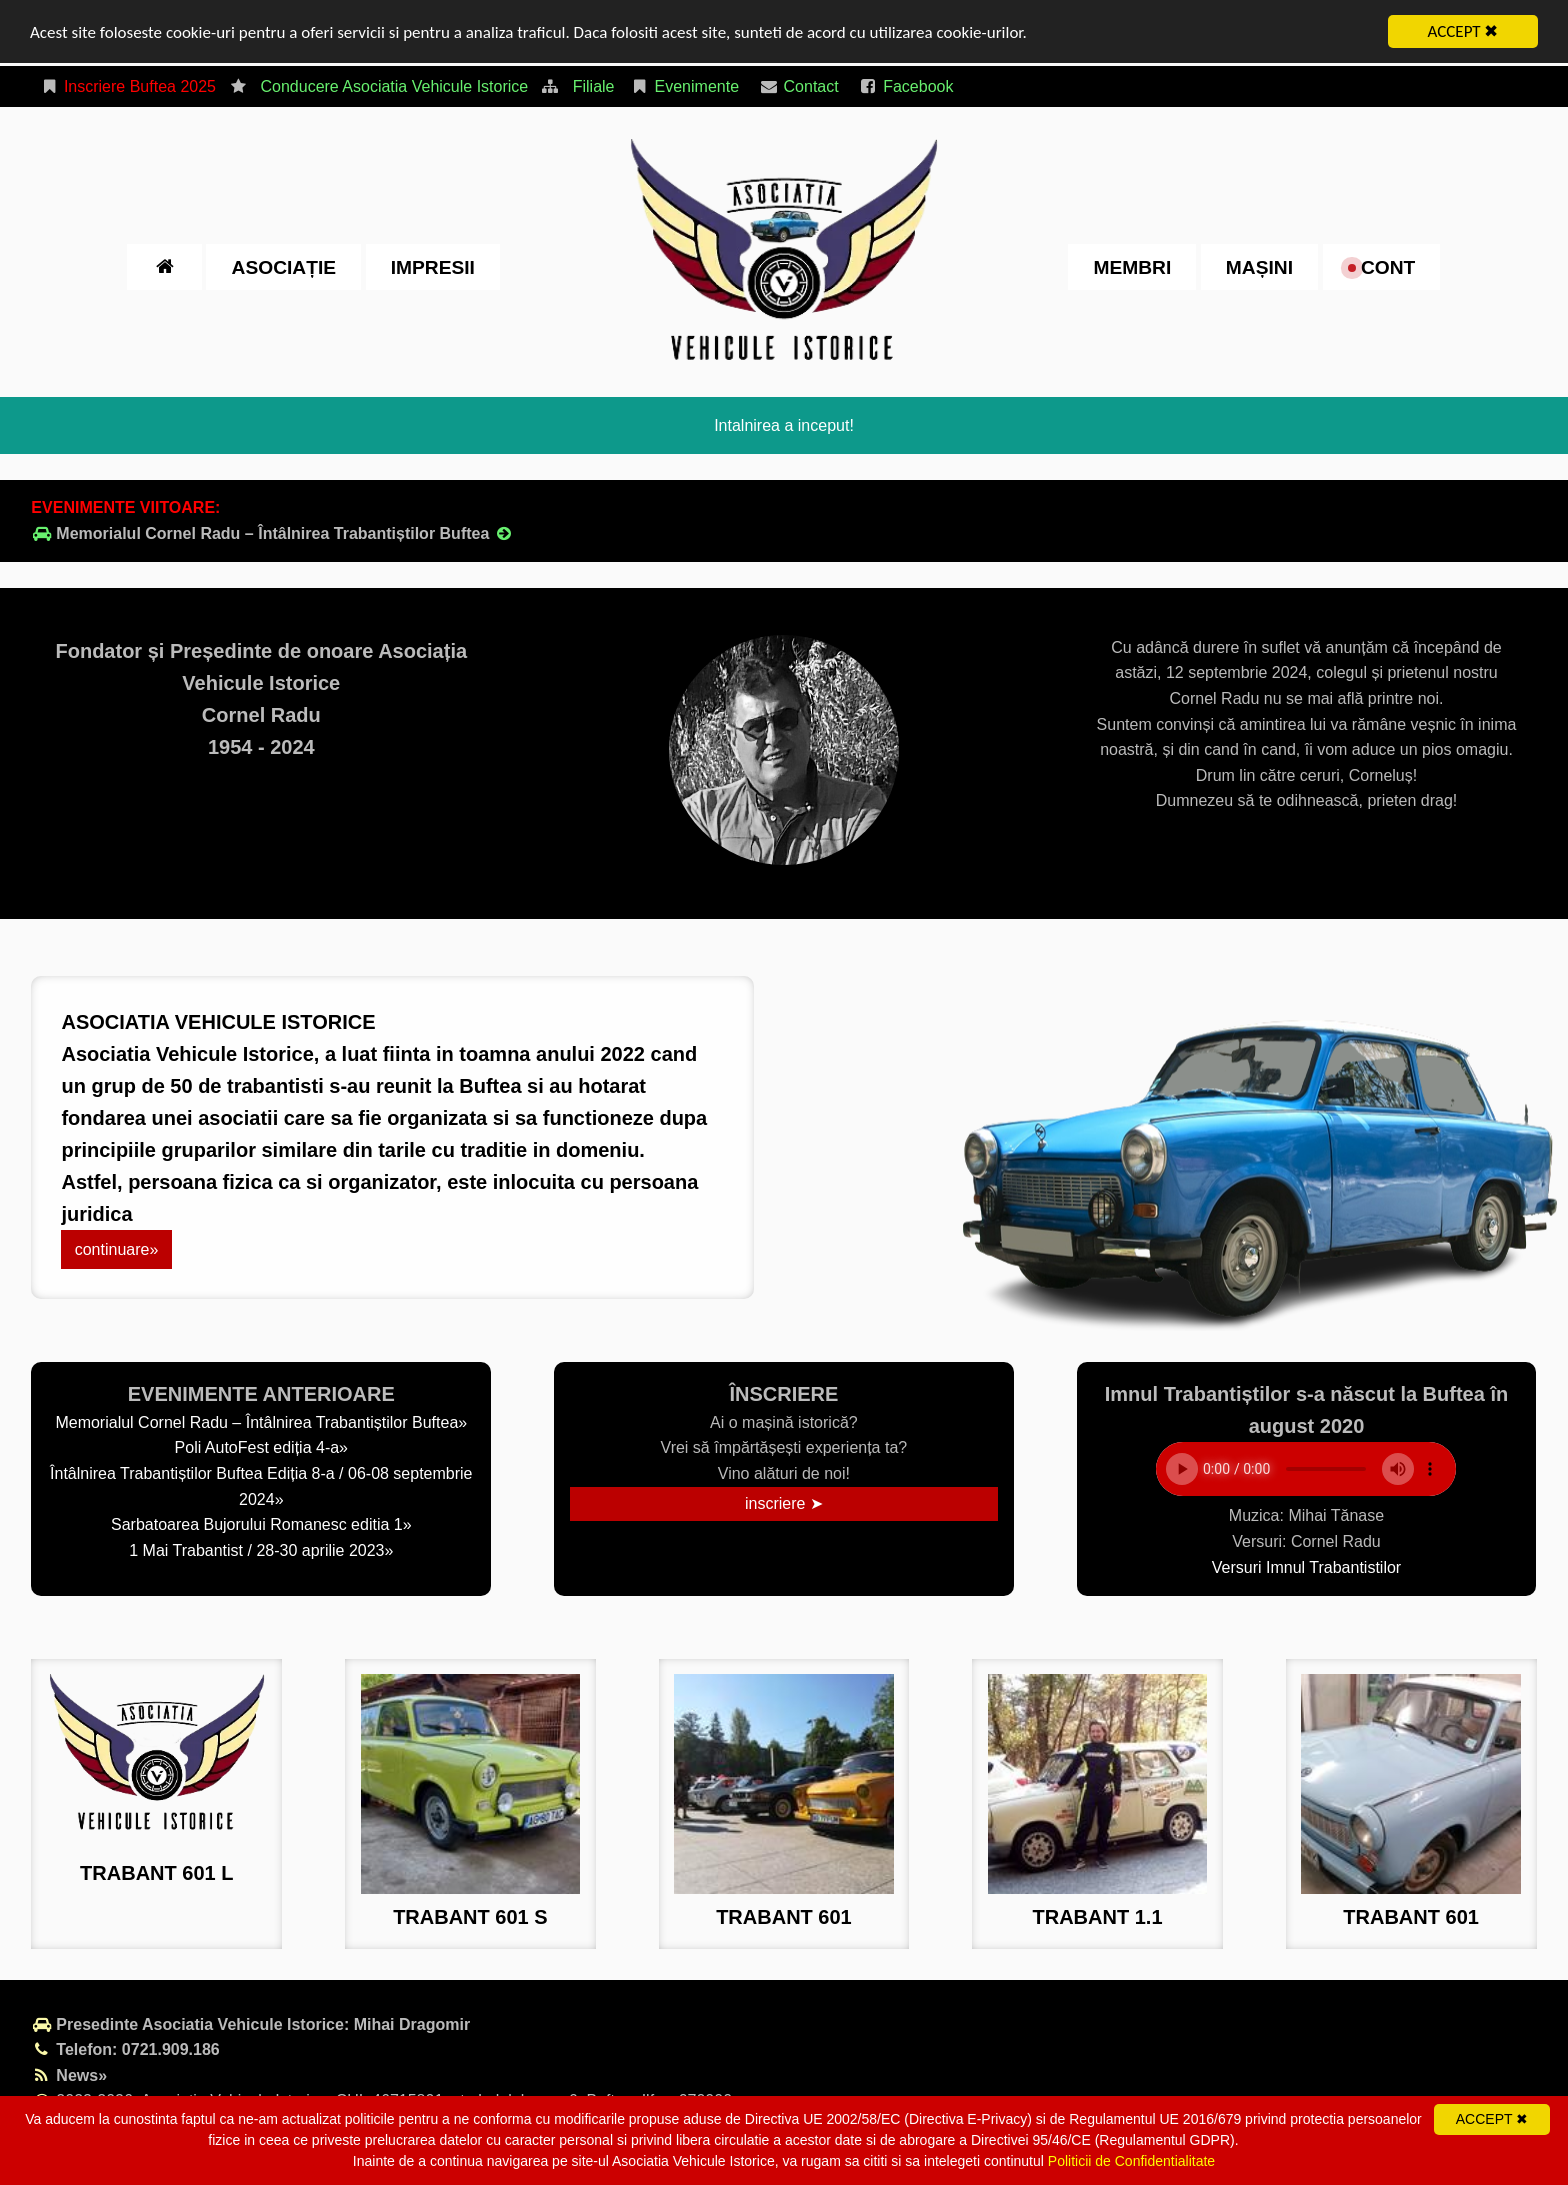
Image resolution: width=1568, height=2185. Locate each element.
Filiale (594, 86)
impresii (433, 266)
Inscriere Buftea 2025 (127, 86)
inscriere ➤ (784, 1503)
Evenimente (685, 86)
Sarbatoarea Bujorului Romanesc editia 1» (261, 1524)
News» (69, 2075)
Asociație (284, 266)
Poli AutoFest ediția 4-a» (261, 1447)
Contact (799, 86)
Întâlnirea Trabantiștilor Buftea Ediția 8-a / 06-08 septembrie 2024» (261, 1486)
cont (1382, 266)
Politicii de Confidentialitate (1131, 2161)
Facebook (905, 86)
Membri (1132, 266)
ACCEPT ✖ (1463, 31)
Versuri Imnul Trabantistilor (1306, 1566)
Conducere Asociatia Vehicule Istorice (394, 86)
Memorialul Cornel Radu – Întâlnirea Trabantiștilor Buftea (272, 533)
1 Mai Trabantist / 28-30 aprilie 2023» (261, 1550)
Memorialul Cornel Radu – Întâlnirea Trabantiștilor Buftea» (261, 1422)
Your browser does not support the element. (1306, 1469)
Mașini (1259, 266)
